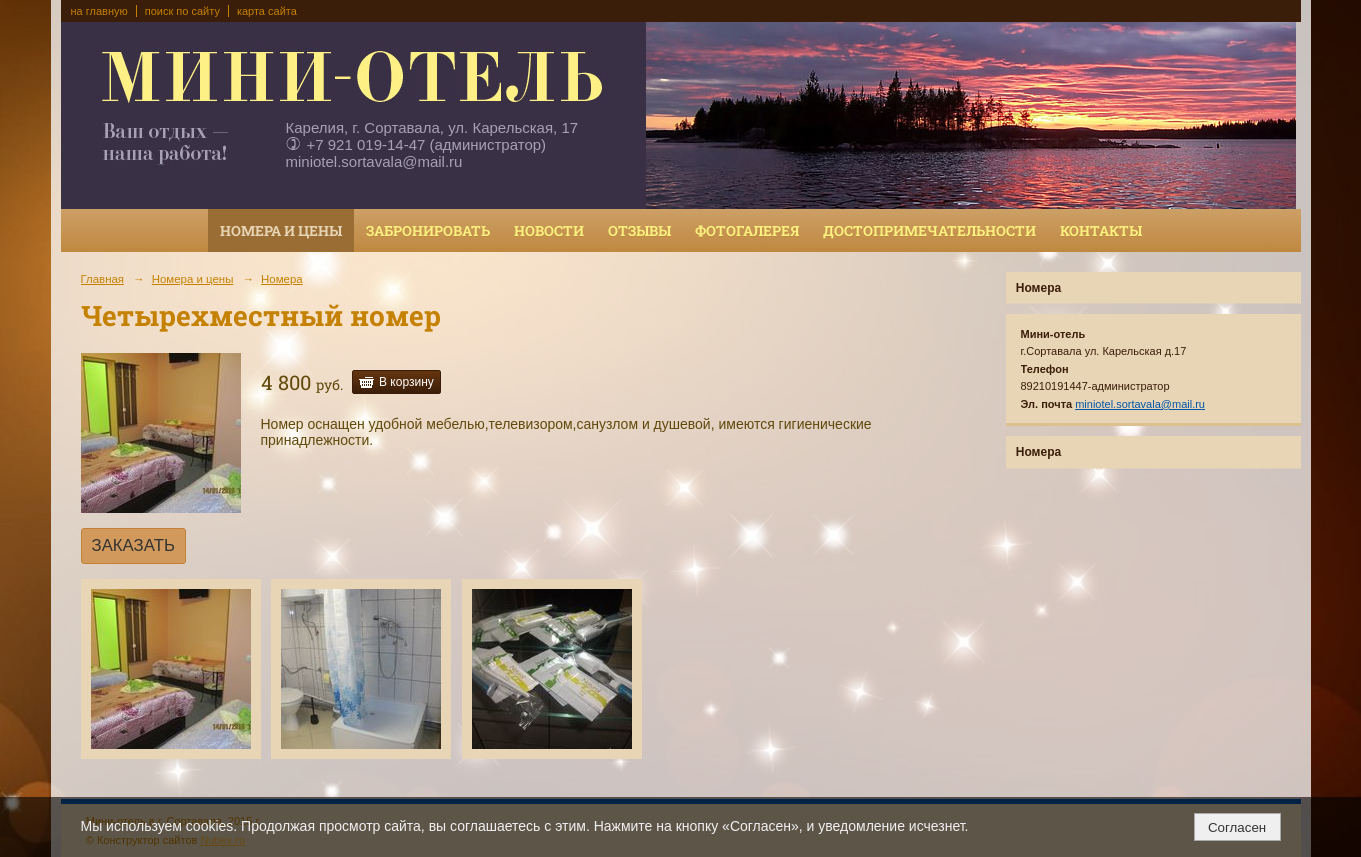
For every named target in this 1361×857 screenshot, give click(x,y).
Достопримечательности (929, 230)
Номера (282, 279)
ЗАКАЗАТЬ (133, 545)
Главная (103, 279)
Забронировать (428, 230)
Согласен (1237, 827)
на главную (99, 11)
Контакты (1101, 230)
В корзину (406, 382)
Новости (549, 230)
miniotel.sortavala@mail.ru (374, 161)
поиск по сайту (182, 11)
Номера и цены (281, 230)
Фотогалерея (747, 230)
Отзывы (639, 230)
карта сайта (267, 11)
